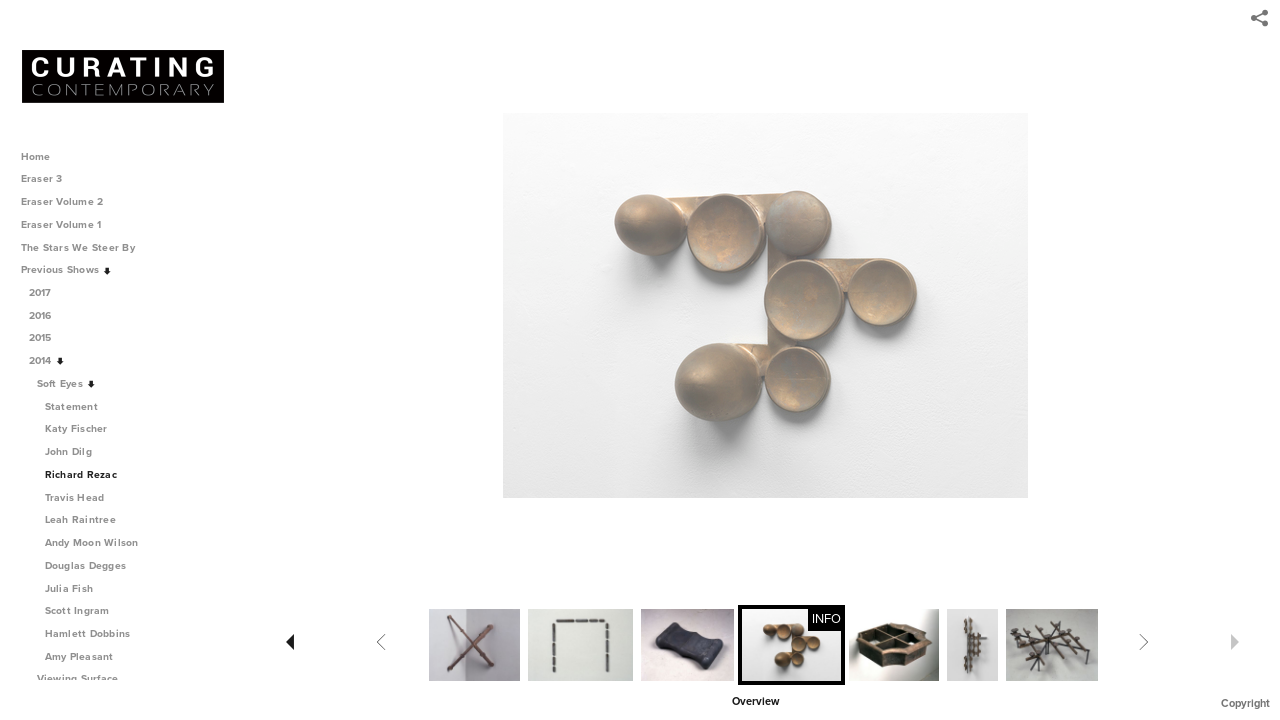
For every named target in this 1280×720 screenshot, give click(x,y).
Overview (755, 701)
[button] (755, 700)
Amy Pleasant (79, 656)
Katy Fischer (76, 428)
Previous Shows (67, 269)
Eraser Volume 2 (62, 201)
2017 (47, 292)
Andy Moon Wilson (92, 542)
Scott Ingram (77, 610)
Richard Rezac (81, 474)
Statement (71, 406)
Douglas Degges (86, 565)
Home (36, 156)
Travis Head (75, 497)
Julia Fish (69, 588)
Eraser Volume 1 (61, 224)
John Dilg (68, 451)
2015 (47, 337)
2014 (47, 360)
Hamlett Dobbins (88, 633)
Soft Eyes (67, 383)
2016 (47, 315)
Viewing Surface (85, 678)
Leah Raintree (80, 519)
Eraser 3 (42, 178)
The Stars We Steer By (85, 247)
